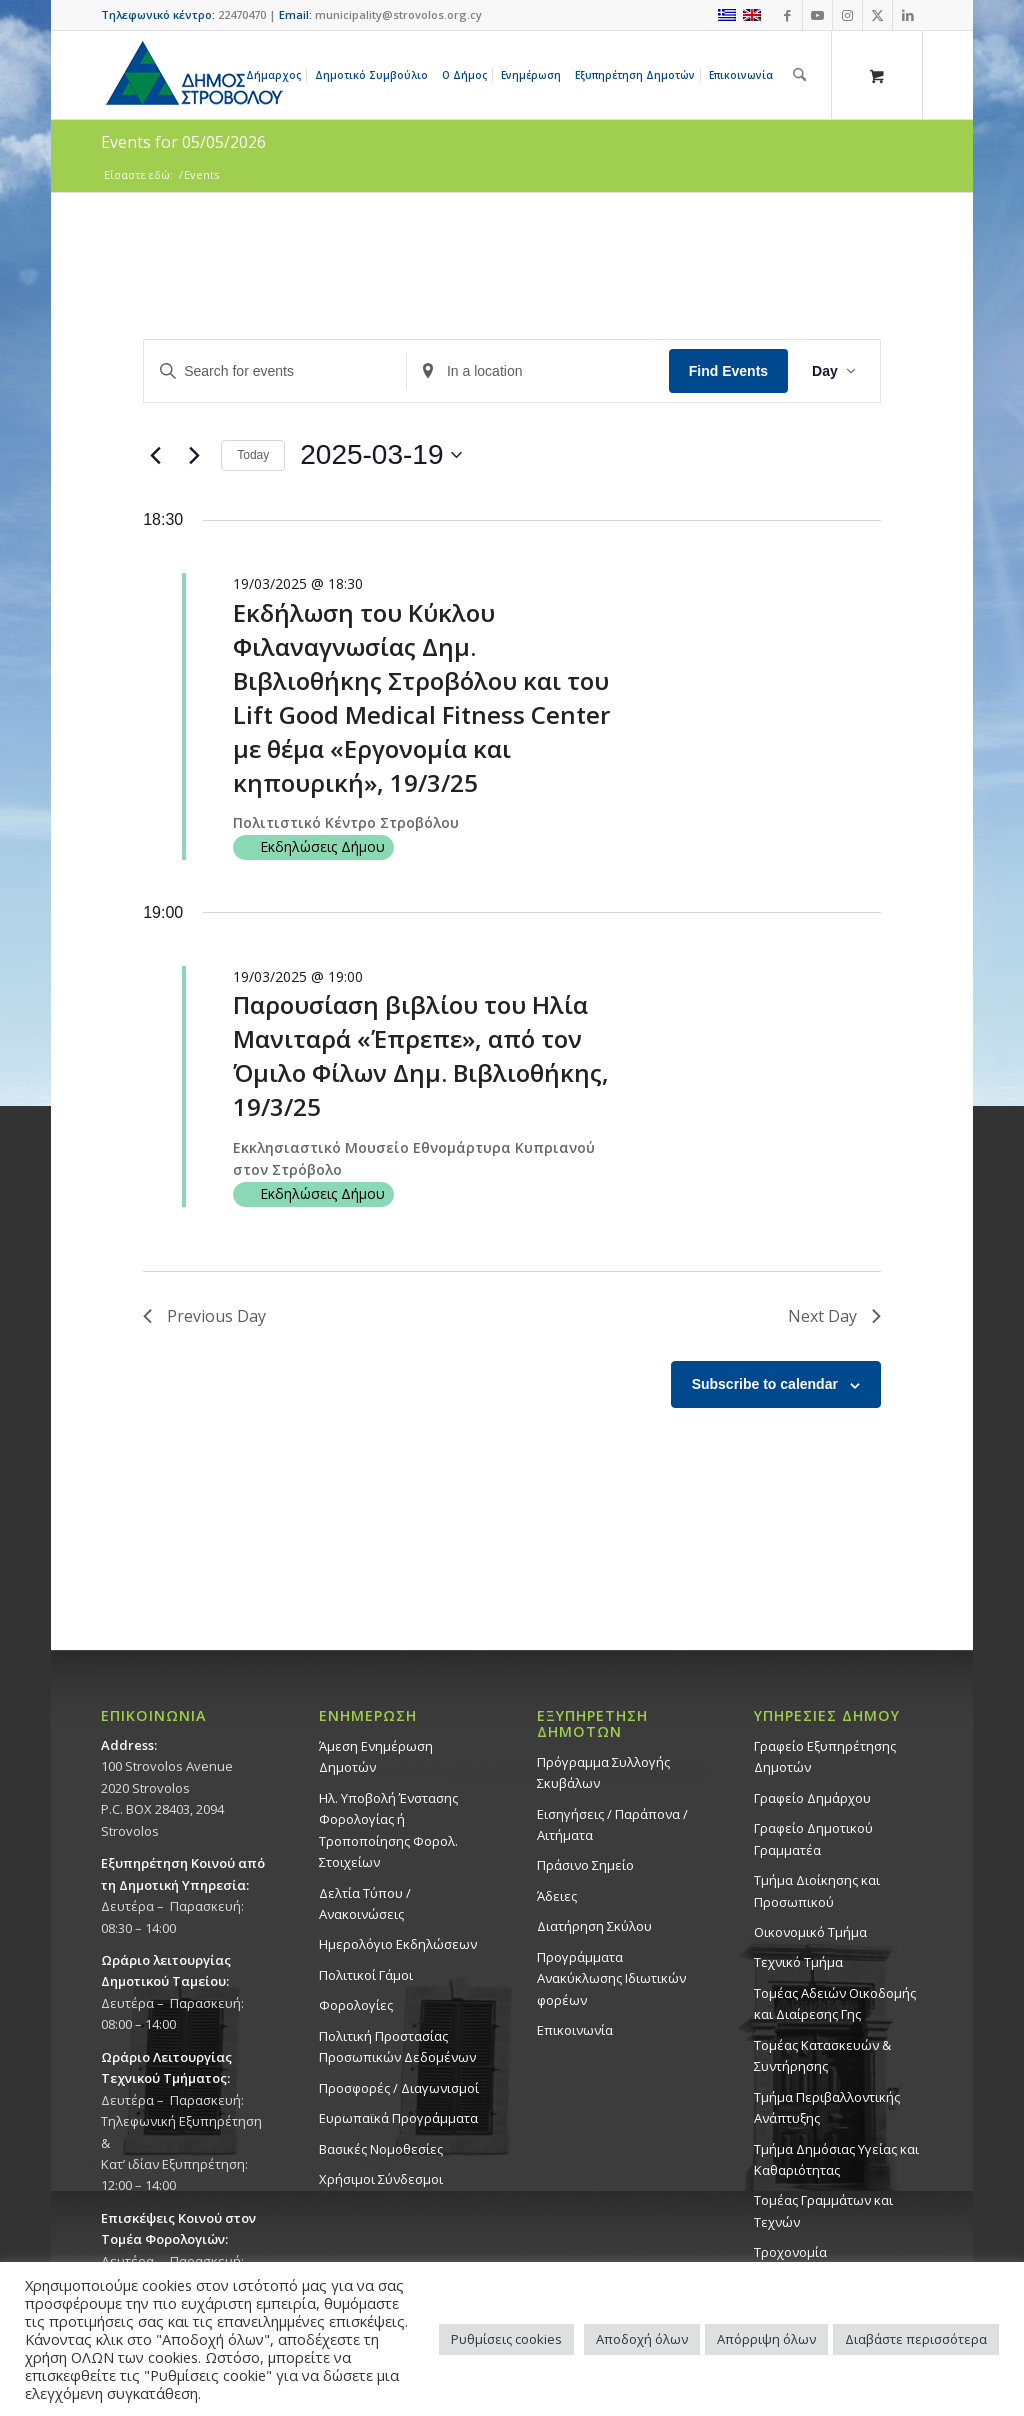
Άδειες (557, 1896)
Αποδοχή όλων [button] (642, 2339)
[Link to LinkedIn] (908, 15)
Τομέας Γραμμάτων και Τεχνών (823, 2210)
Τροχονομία (790, 2252)
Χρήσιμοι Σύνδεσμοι (381, 2179)
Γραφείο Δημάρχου (812, 1798)
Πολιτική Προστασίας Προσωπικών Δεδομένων (397, 2046)
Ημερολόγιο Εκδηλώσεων (398, 1944)
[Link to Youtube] (817, 15)
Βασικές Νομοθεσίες (381, 2149)
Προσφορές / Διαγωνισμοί (399, 2088)
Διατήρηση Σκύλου (594, 1926)
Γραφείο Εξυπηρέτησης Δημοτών (825, 1756)
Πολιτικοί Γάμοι (366, 1975)
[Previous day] (155, 455)
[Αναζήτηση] (799, 75)
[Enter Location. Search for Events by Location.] (538, 371)
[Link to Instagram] (847, 15)
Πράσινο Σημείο (585, 1865)
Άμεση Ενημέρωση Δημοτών (376, 1756)
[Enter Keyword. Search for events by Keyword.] (275, 371)
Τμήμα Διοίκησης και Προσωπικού (817, 1890)
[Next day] (194, 455)
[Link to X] (877, 15)
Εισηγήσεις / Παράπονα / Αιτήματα (612, 1824)
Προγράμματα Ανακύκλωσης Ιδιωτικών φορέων (611, 1978)
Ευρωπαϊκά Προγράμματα (398, 2118)
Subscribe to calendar (765, 1384)
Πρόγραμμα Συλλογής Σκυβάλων (603, 1772)
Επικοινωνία (575, 2030)
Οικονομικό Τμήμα (810, 1932)
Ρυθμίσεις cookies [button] (506, 2339)
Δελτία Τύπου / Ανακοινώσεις (365, 1903)
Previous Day (204, 1316)
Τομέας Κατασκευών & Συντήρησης (822, 2055)
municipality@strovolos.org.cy (398, 14)
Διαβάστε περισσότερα (916, 2339)
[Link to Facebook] (787, 15)
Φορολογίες (356, 2005)
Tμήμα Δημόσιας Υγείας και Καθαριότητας (836, 2159)
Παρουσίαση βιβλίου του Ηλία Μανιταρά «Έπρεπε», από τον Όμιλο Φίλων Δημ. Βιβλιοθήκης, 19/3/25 (421, 1055)
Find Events (728, 371)
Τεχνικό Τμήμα (798, 1962)
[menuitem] (277, 75)
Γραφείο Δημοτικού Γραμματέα (813, 1838)
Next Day (834, 1316)
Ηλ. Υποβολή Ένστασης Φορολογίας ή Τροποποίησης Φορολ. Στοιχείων (388, 1830)
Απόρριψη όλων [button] (766, 2339)
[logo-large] (193, 75)
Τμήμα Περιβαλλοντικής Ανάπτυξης (827, 2107)
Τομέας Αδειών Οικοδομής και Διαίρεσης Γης (835, 2003)
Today (253, 455)
